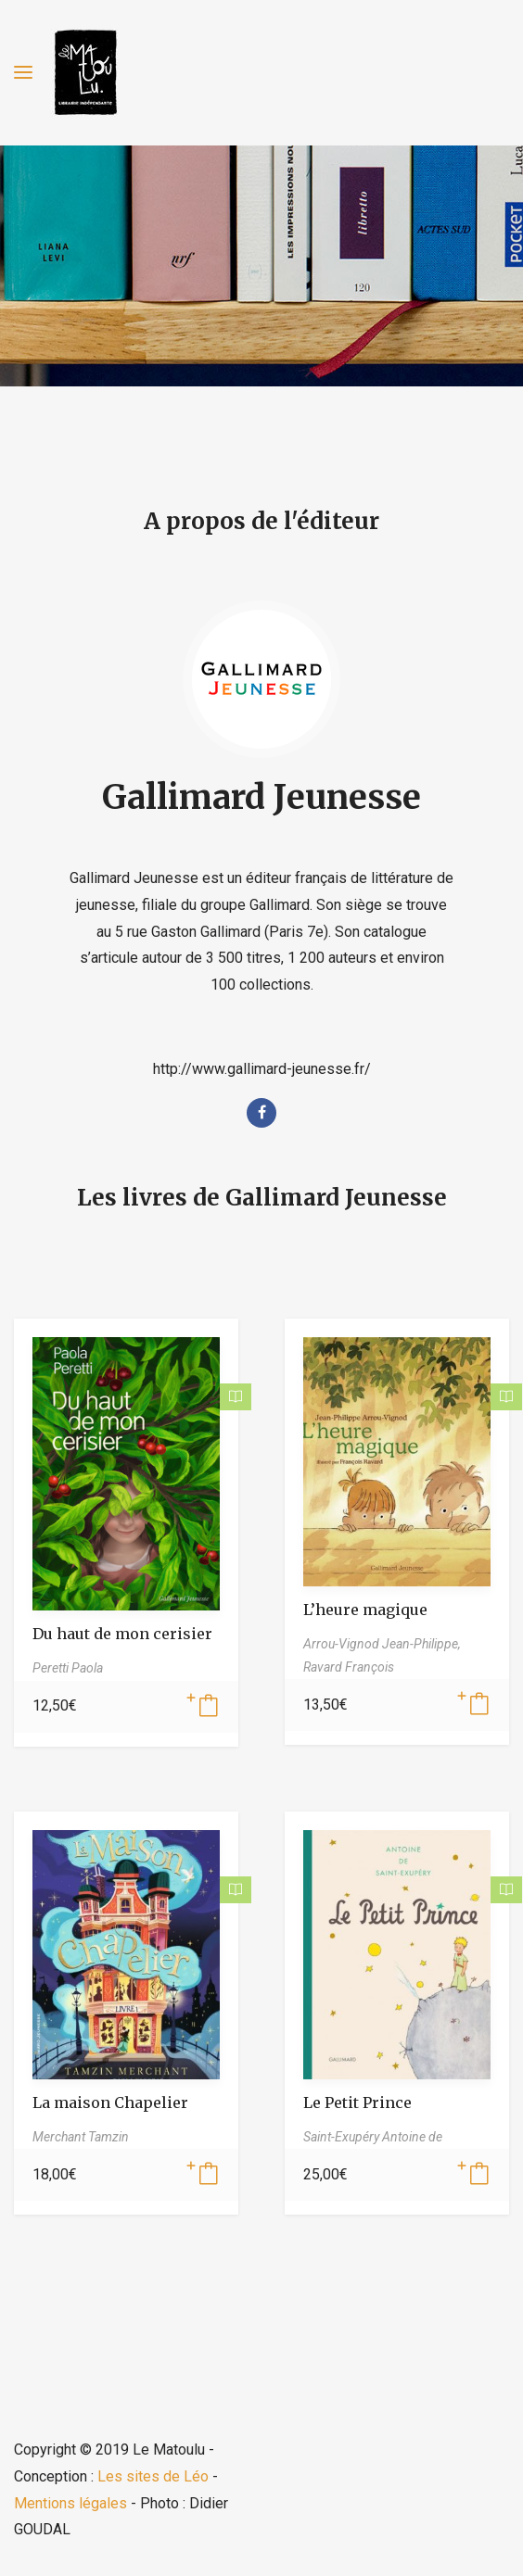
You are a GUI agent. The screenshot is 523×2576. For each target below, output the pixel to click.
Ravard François (348, 1667)
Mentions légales (70, 2503)
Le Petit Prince (357, 2102)
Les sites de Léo (153, 2476)
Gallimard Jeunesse (261, 797)
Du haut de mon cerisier (122, 1633)
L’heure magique (365, 1609)
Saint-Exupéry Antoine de (372, 2136)
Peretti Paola (67, 1668)
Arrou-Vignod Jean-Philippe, (382, 1643)
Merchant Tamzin (80, 2136)
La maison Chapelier (110, 2102)
